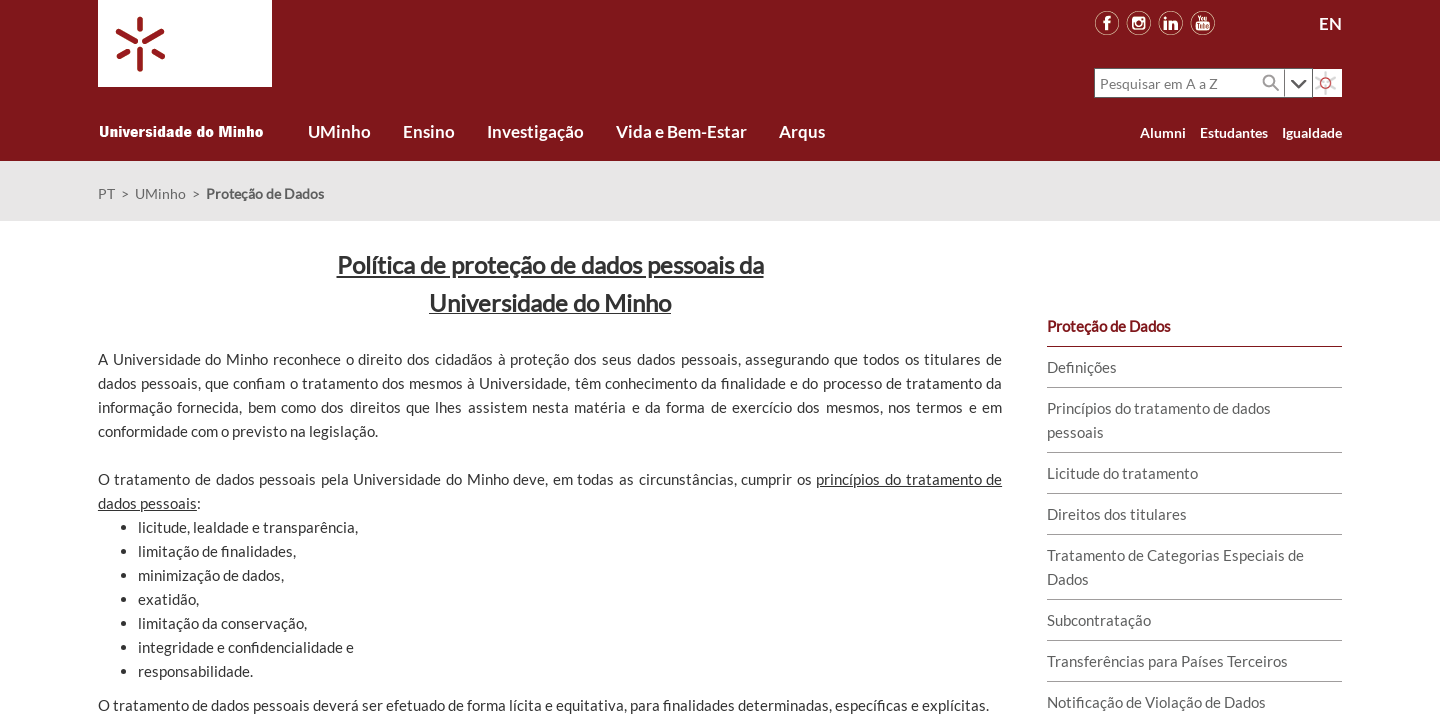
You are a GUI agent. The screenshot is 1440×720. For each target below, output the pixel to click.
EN (1330, 23)
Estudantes (1234, 132)
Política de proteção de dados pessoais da (550, 264)
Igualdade (1312, 132)
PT (106, 193)
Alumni (1163, 132)
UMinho (160, 193)
